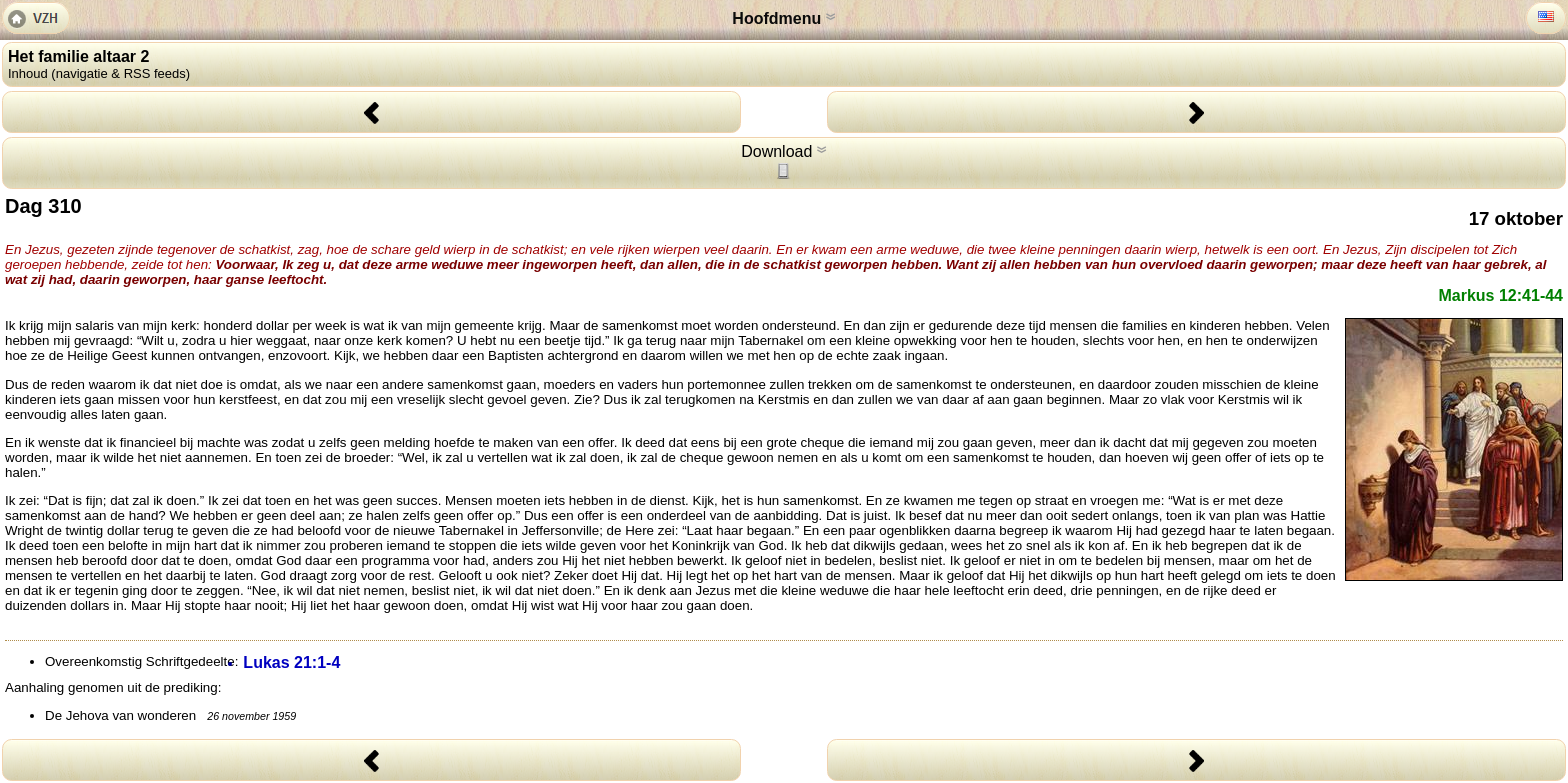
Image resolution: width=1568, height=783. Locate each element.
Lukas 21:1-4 (291, 662)
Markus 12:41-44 (1500, 295)
